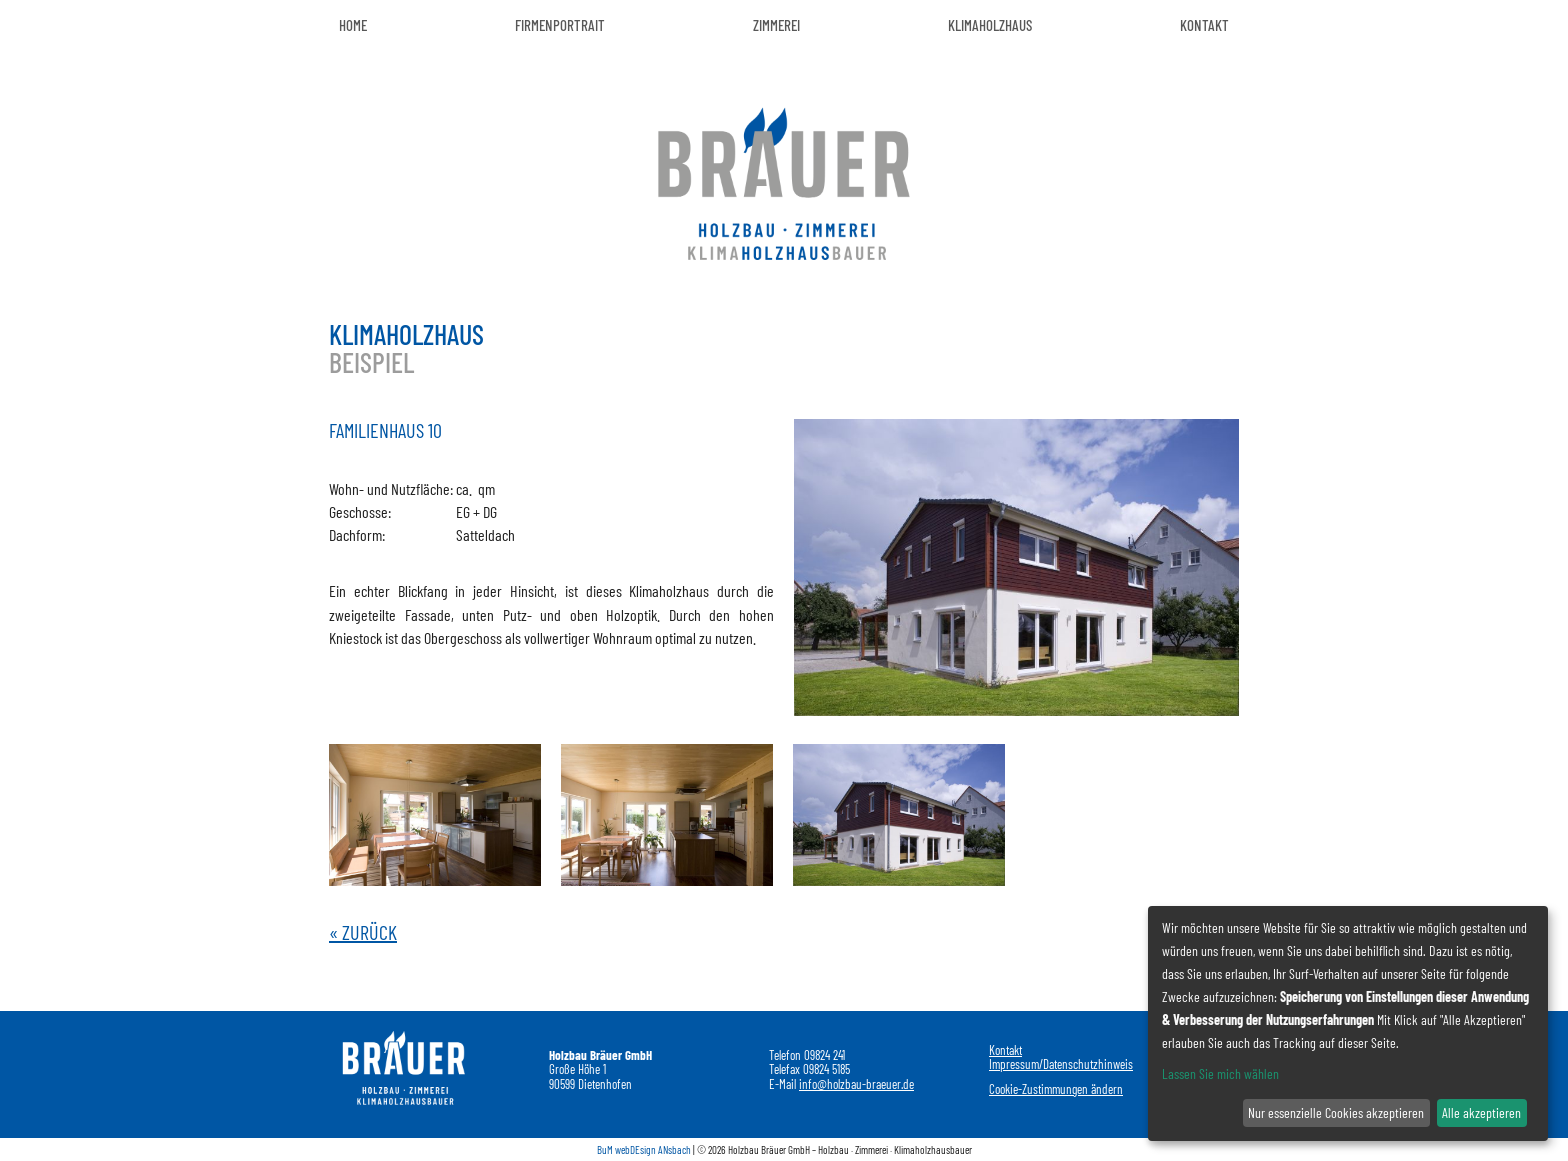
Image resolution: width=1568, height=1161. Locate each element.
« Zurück (363, 932)
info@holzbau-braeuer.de (856, 1084)
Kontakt (1005, 1050)
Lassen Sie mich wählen (1220, 1073)
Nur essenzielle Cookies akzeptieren (1336, 1112)
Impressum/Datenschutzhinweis (1061, 1064)
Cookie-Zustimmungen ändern (1056, 1089)
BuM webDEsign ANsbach (644, 1149)
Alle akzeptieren (1481, 1112)
